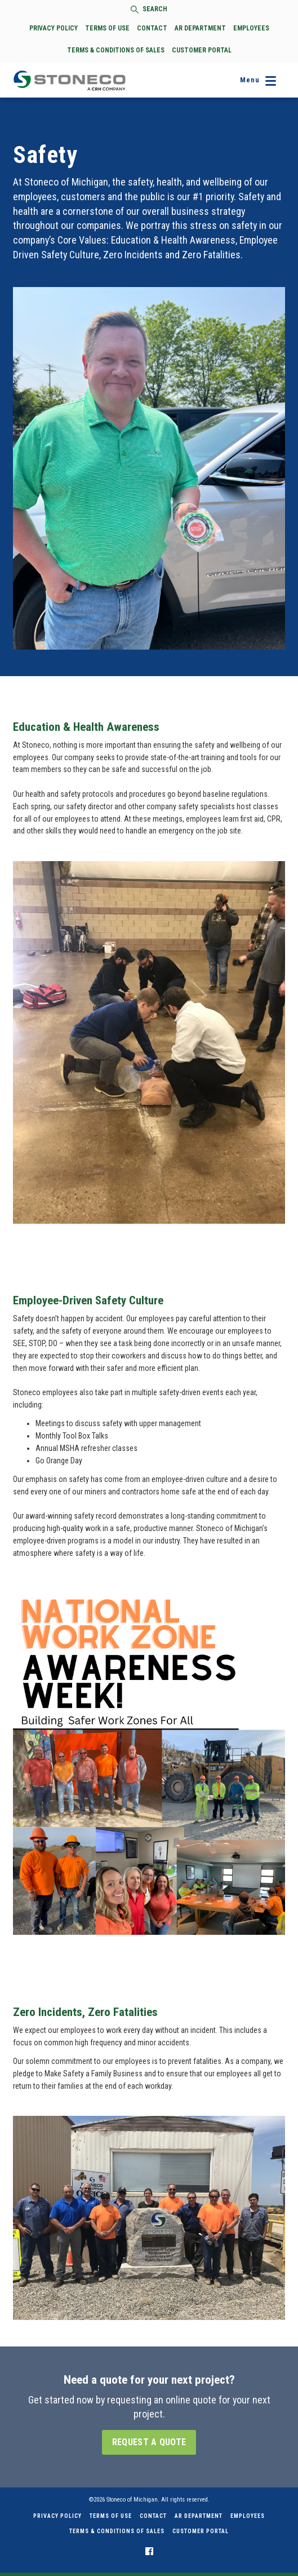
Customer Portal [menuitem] (200, 2531)
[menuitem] (149, 2551)
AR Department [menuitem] (199, 2516)
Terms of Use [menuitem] (111, 2516)
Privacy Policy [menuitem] (57, 2516)
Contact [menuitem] (153, 2516)
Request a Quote (149, 2442)
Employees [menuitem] (247, 2516)
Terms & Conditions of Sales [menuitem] (116, 2531)
